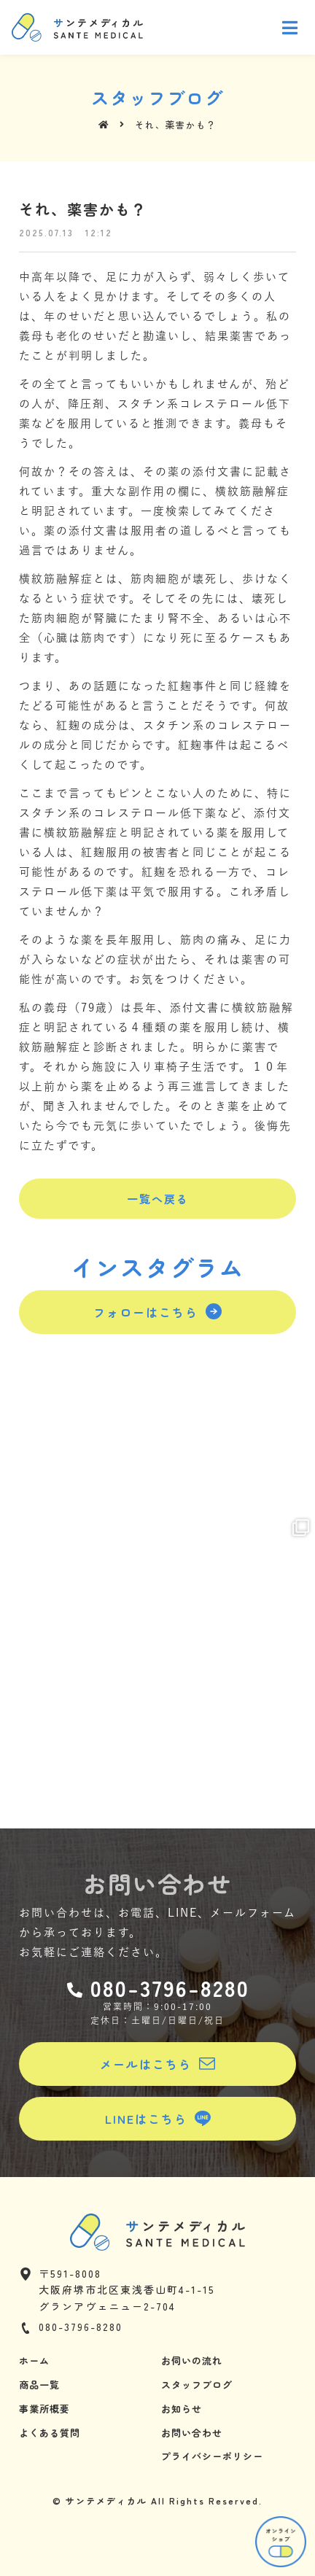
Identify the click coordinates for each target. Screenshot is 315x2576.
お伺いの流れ (191, 2360)
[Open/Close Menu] (290, 27)
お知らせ (181, 2409)
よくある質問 (49, 2433)
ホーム (34, 2360)
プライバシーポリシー (212, 2456)
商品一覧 (39, 2384)
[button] (157, 1199)
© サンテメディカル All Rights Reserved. (157, 2500)
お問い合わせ (191, 2433)
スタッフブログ (197, 2384)
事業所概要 (44, 2409)
